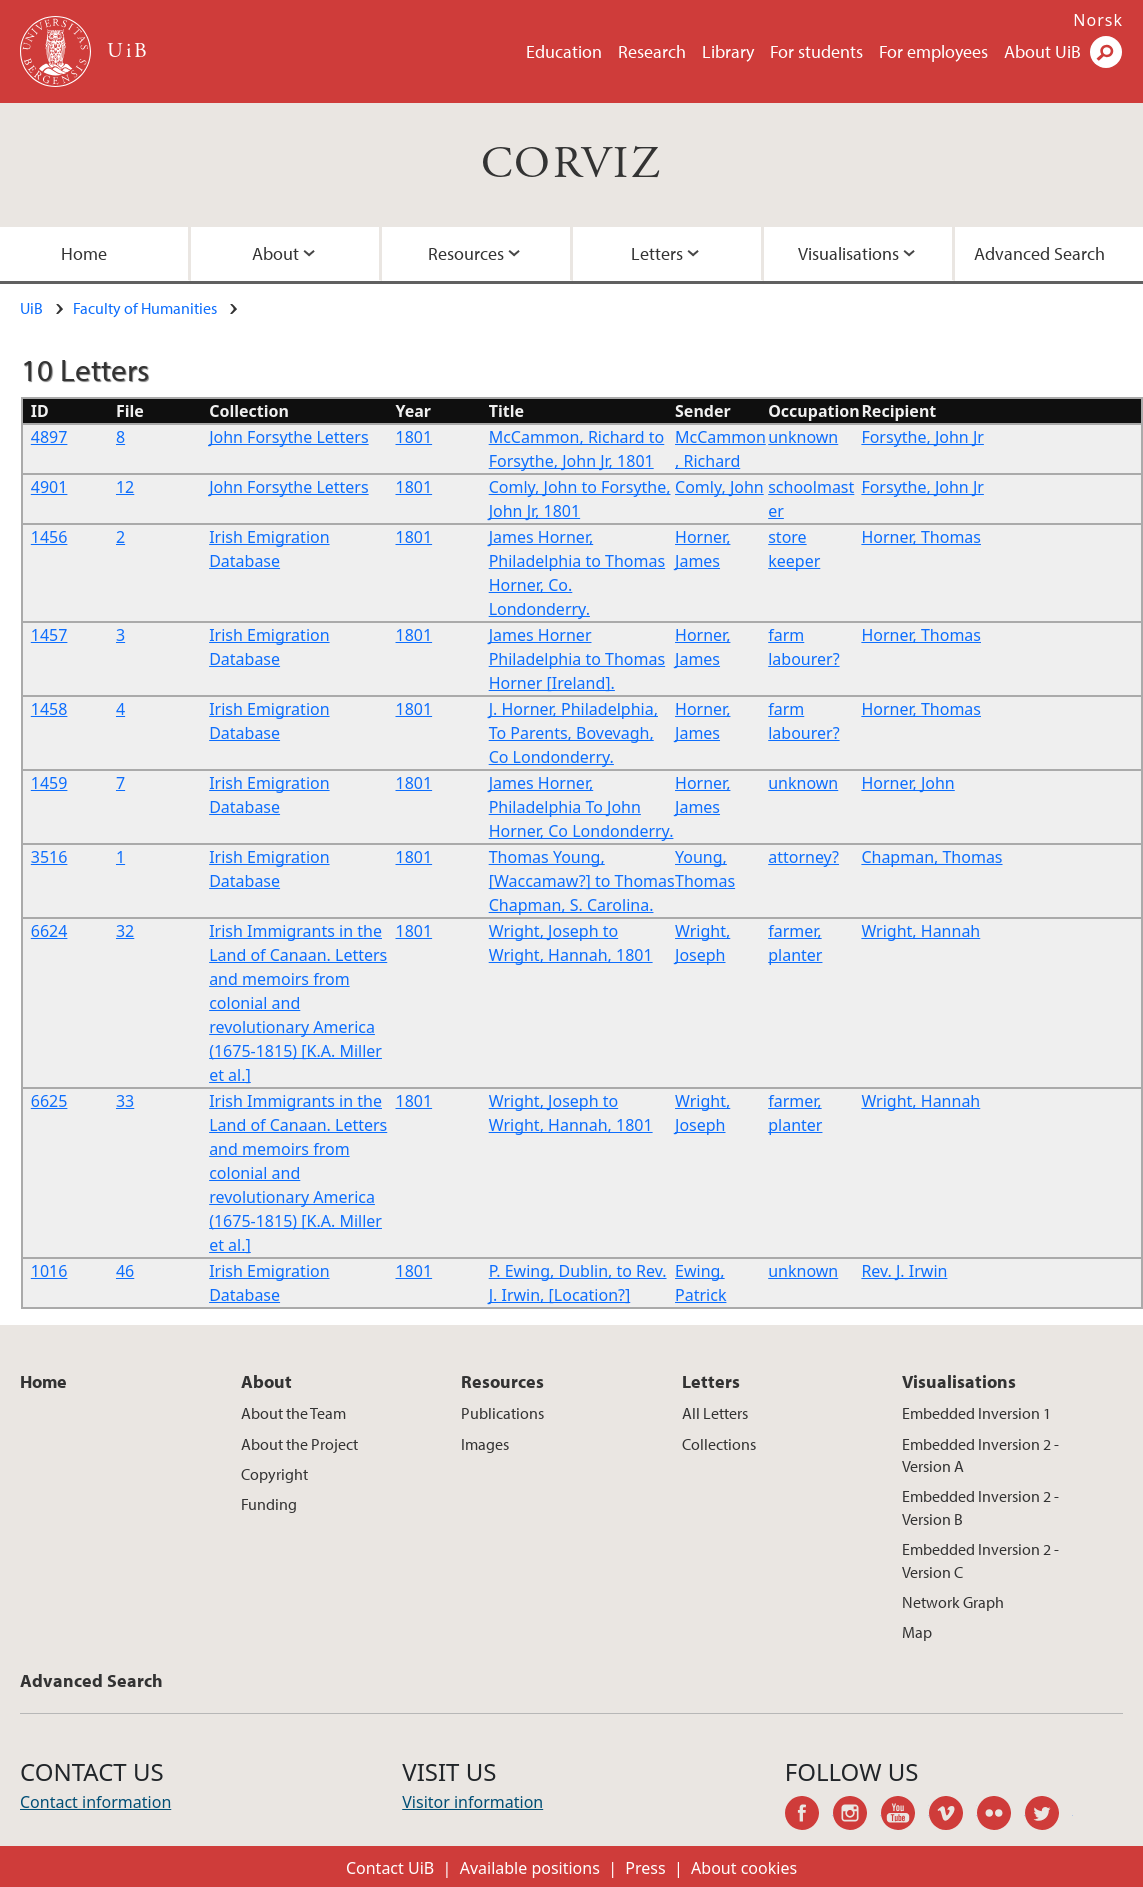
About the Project (299, 1444)
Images (485, 1444)
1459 (49, 783)
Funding (269, 1504)
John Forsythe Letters (289, 437)
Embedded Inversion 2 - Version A (980, 1455)
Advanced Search (1039, 253)
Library (728, 51)
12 (125, 487)
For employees (933, 51)
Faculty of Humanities (145, 308)
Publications (502, 1413)
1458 (49, 709)
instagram (857, 1816)
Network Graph (953, 1602)
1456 (49, 537)
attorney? (803, 857)
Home (84, 253)
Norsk (1098, 20)
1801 (414, 437)
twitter (1049, 1816)
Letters (657, 253)
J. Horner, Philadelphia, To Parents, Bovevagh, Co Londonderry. (573, 733)
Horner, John (907, 783)
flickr (1001, 1816)
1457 (49, 635)
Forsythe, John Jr (922, 437)
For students (816, 51)
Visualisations (848, 253)
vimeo (953, 1816)
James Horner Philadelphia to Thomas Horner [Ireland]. (577, 659)
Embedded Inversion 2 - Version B (980, 1507)
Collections (719, 1444)
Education (564, 51)
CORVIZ (571, 164)
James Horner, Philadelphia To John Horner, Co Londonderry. (581, 807)
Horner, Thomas (921, 537)
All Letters (715, 1413)
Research (652, 51)
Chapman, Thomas (931, 857)
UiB (31, 308)
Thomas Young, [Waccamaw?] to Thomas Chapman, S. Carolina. (582, 881)
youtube (905, 1816)
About (275, 253)
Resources (466, 253)
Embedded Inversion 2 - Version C (980, 1560)
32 (125, 931)
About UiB (1042, 51)
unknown (803, 437)
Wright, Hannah (920, 931)
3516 (49, 857)
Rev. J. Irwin (904, 1271)
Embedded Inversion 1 (976, 1413)
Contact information (95, 1802)
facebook (809, 1816)
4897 (49, 437)
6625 (49, 1101)
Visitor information (472, 1802)
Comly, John (719, 487)
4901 (49, 487)
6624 (49, 931)
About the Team (293, 1413)
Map (917, 1632)
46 (125, 1271)
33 (125, 1101)
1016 (49, 1271)
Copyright (274, 1474)
